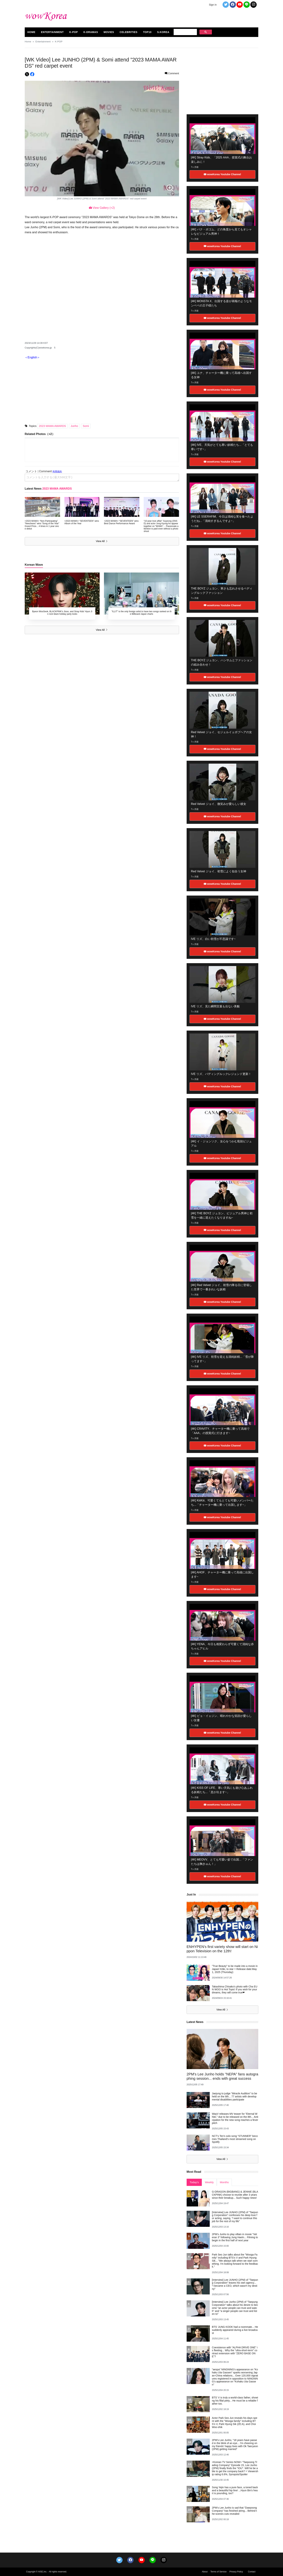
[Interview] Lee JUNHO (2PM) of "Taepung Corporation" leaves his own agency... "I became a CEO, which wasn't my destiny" (235, 2284)
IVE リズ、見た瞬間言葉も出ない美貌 (215, 1006)
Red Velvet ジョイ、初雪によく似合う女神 (218, 871)
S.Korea (163, 32)
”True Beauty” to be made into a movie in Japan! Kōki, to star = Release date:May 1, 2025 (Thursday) (235, 1969)
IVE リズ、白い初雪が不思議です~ (213, 938)
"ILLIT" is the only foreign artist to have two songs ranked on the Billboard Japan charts (142, 612)
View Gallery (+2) (102, 207)
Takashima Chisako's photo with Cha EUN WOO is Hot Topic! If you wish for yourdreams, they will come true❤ (234, 1989)
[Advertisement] (181, 17)
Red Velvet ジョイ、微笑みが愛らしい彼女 (218, 803)
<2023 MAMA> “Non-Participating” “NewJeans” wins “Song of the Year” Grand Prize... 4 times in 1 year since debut (42, 525)
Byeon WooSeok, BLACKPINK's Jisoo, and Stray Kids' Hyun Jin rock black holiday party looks (62, 612)
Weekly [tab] (209, 2182)
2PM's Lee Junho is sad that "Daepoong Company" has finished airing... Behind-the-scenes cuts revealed (234, 2510)
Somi (86, 425)
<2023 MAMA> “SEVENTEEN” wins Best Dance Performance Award (121, 522)
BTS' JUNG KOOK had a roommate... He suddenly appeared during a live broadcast (235, 2329)
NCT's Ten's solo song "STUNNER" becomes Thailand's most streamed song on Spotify (235, 2139)
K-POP (58, 41)
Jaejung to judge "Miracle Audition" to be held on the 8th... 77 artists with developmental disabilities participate (234, 2096)
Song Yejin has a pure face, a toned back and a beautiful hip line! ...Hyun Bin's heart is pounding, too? (235, 2490)
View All (102, 541)
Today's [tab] (194, 2182)
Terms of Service (218, 2571)
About (204, 2571)
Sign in (213, 4)
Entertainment (52, 32)
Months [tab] (224, 2182)
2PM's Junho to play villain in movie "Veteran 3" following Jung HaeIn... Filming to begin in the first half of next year (235, 2237)
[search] (184, 32)
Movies (109, 32)
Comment (172, 73)
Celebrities (129, 32)
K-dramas (90, 32)
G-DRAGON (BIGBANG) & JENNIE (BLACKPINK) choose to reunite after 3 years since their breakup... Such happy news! (235, 2194)
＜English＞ (32, 357)
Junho (74, 425)
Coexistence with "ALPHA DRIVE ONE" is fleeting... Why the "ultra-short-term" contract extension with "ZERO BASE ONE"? (235, 2352)
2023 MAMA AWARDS (52, 425)
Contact (251, 2571)
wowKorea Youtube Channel (222, 174)
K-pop (73, 32)
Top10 (147, 32)
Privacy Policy (236, 2571)
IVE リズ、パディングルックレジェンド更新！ (221, 1073)
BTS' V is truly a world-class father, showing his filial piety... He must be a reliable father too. (235, 2400)
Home (31, 32)
